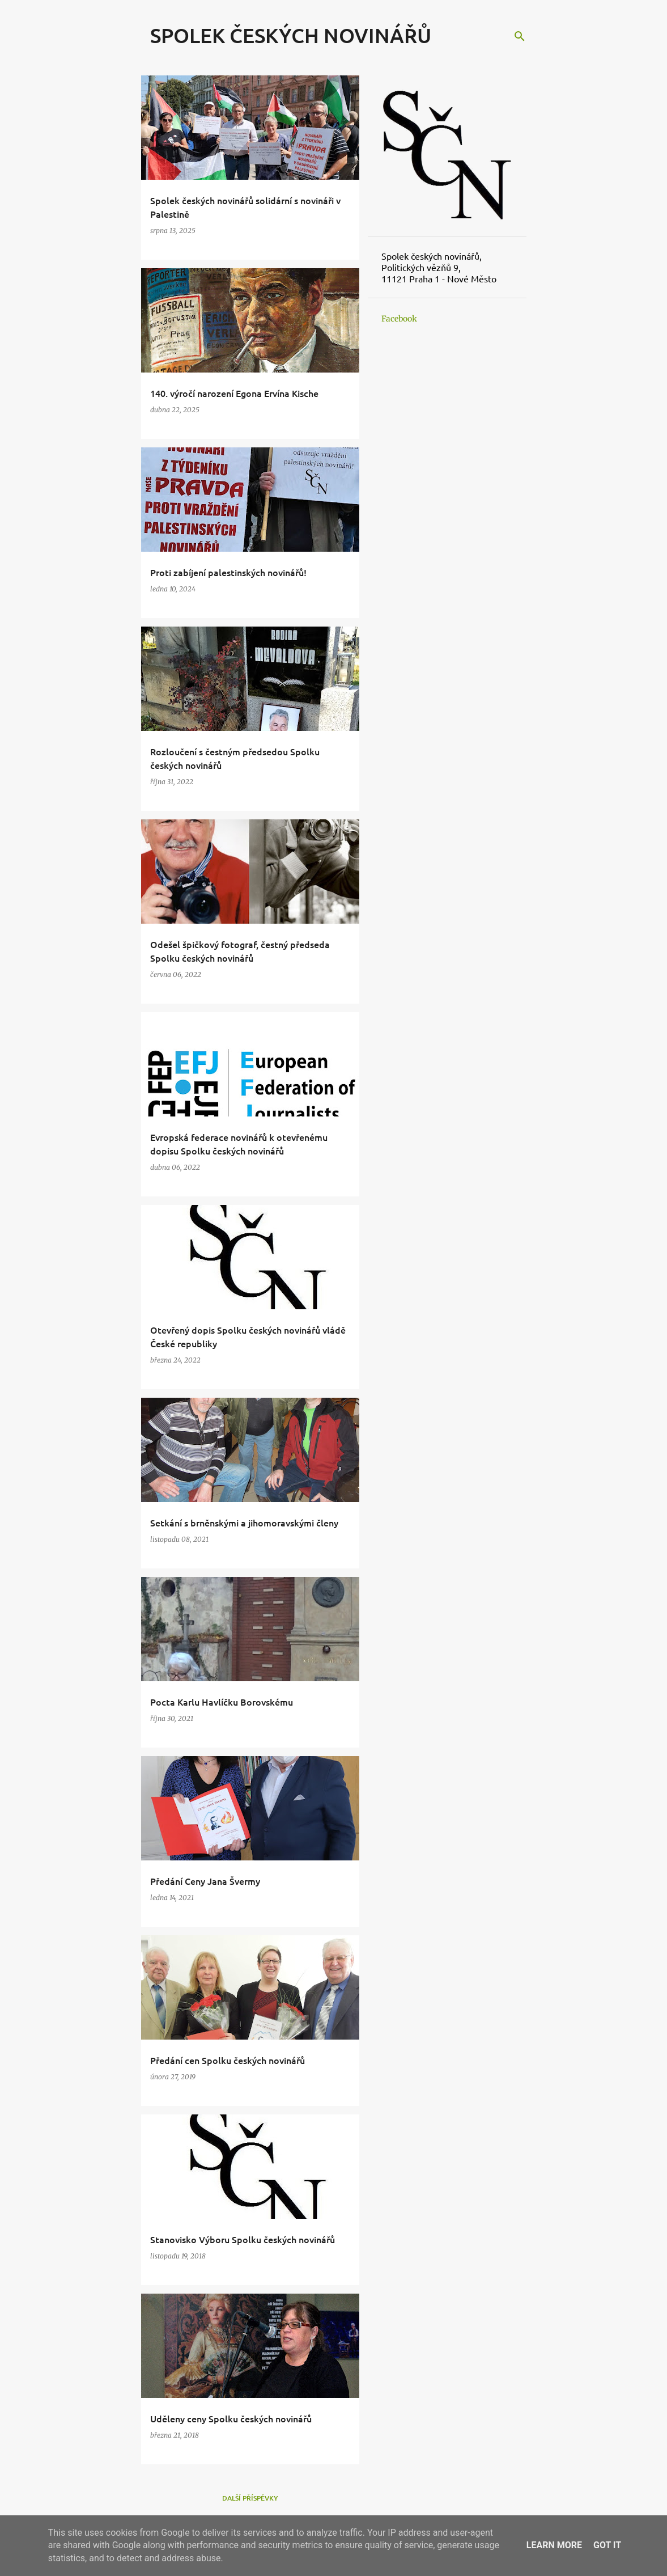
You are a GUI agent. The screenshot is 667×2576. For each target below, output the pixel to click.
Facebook (399, 319)
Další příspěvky (250, 2498)
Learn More (554, 2545)
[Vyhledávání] (519, 36)
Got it (607, 2545)
